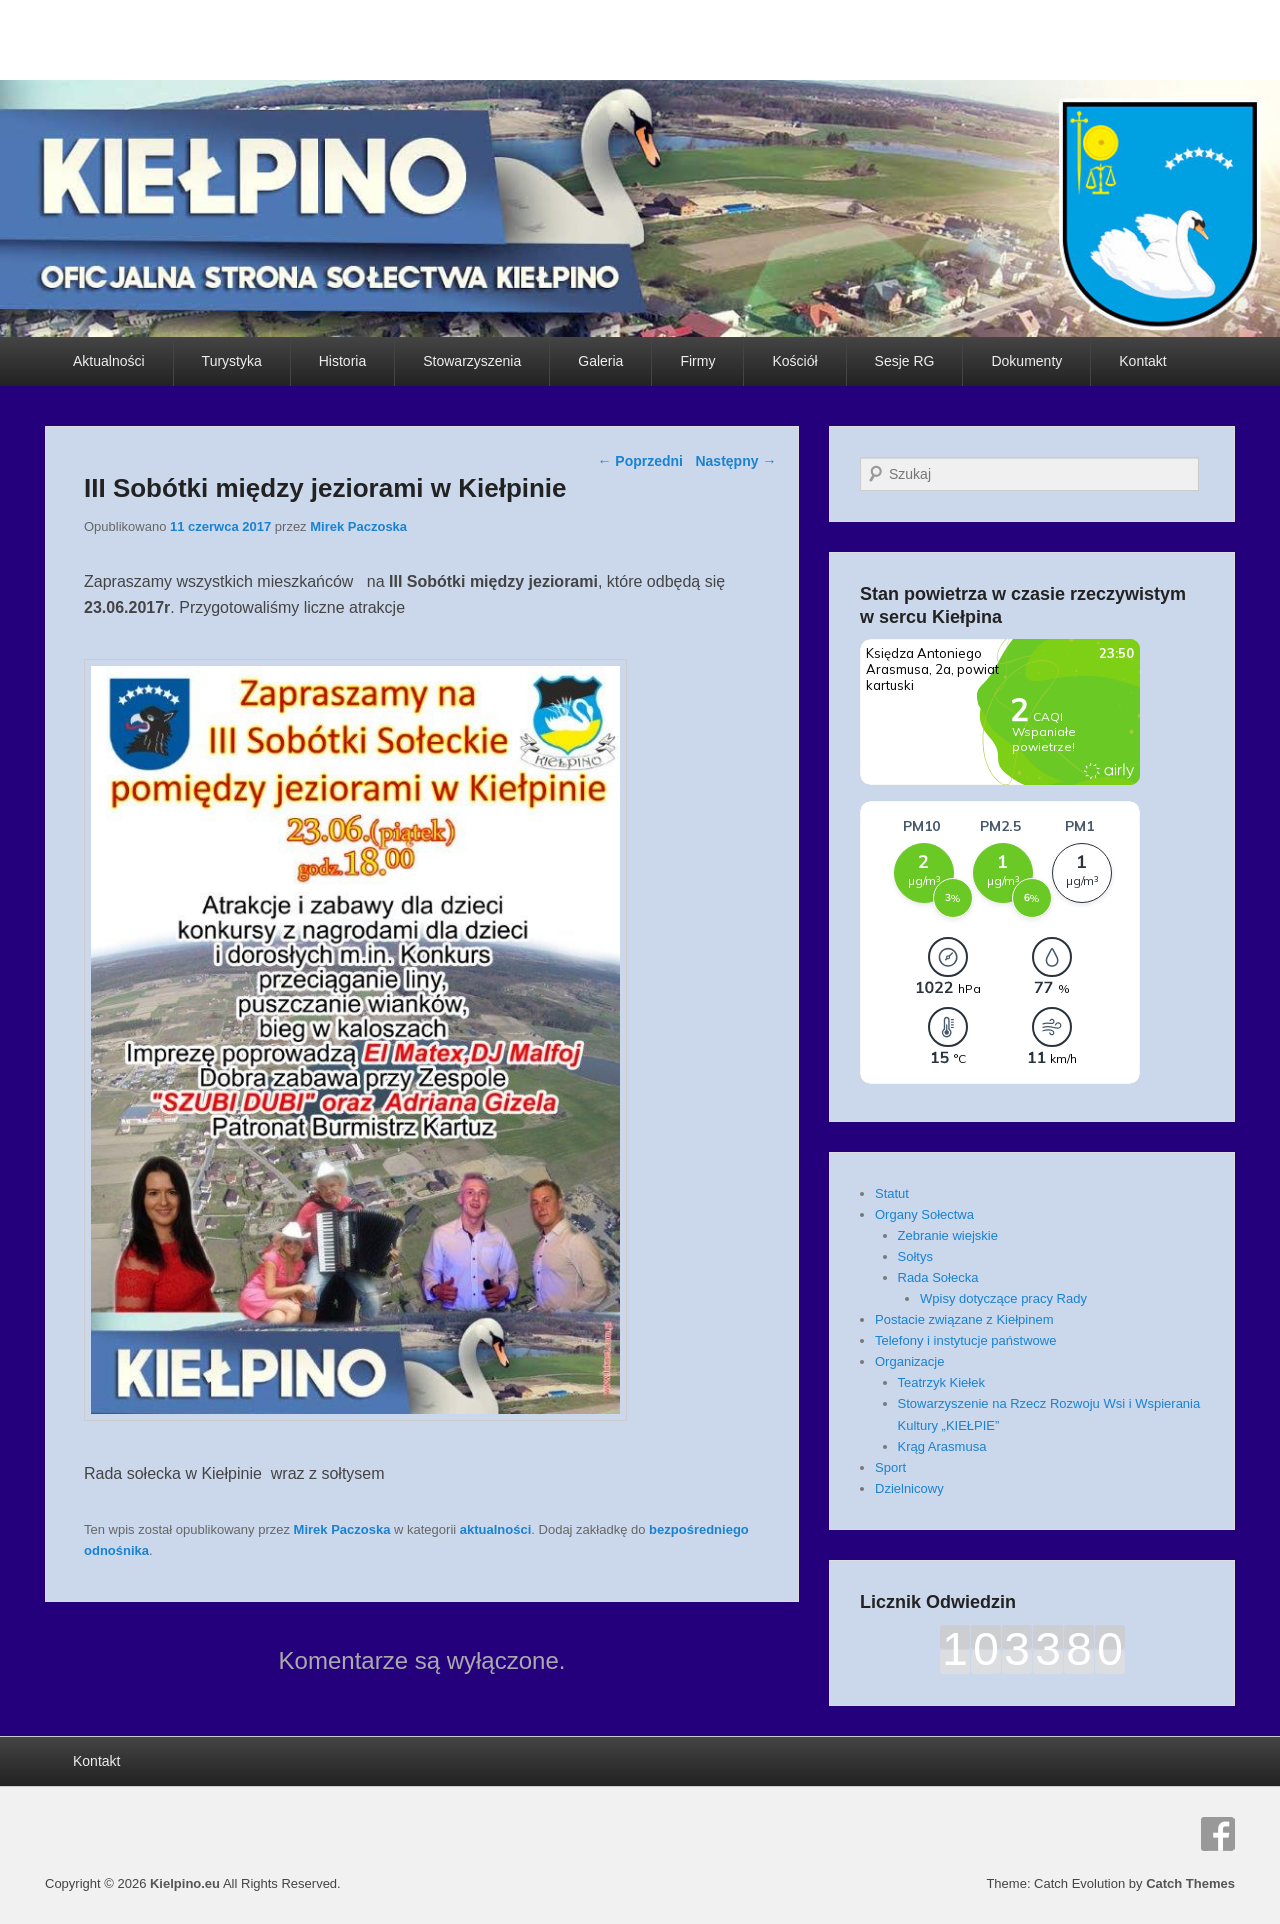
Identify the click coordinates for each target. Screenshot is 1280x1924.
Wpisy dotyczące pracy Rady (1003, 1298)
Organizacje (909, 1361)
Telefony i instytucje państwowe (965, 1340)
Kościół (794, 361)
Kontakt (1142, 361)
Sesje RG (905, 361)
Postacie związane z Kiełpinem (964, 1319)
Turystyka (232, 361)
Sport (890, 1467)
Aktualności (109, 361)
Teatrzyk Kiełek (941, 1382)
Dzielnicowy (909, 1488)
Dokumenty (1026, 361)
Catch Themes (1190, 1883)
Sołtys (915, 1256)
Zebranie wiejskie (948, 1235)
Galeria (600, 361)
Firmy (697, 361)
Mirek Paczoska (358, 526)
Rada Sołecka (938, 1277)
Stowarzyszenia (472, 361)
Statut (892, 1193)
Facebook (1218, 1834)
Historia (342, 361)
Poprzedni (640, 461)
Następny (735, 461)
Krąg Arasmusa (942, 1446)
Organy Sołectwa (924, 1214)
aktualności (496, 1529)
